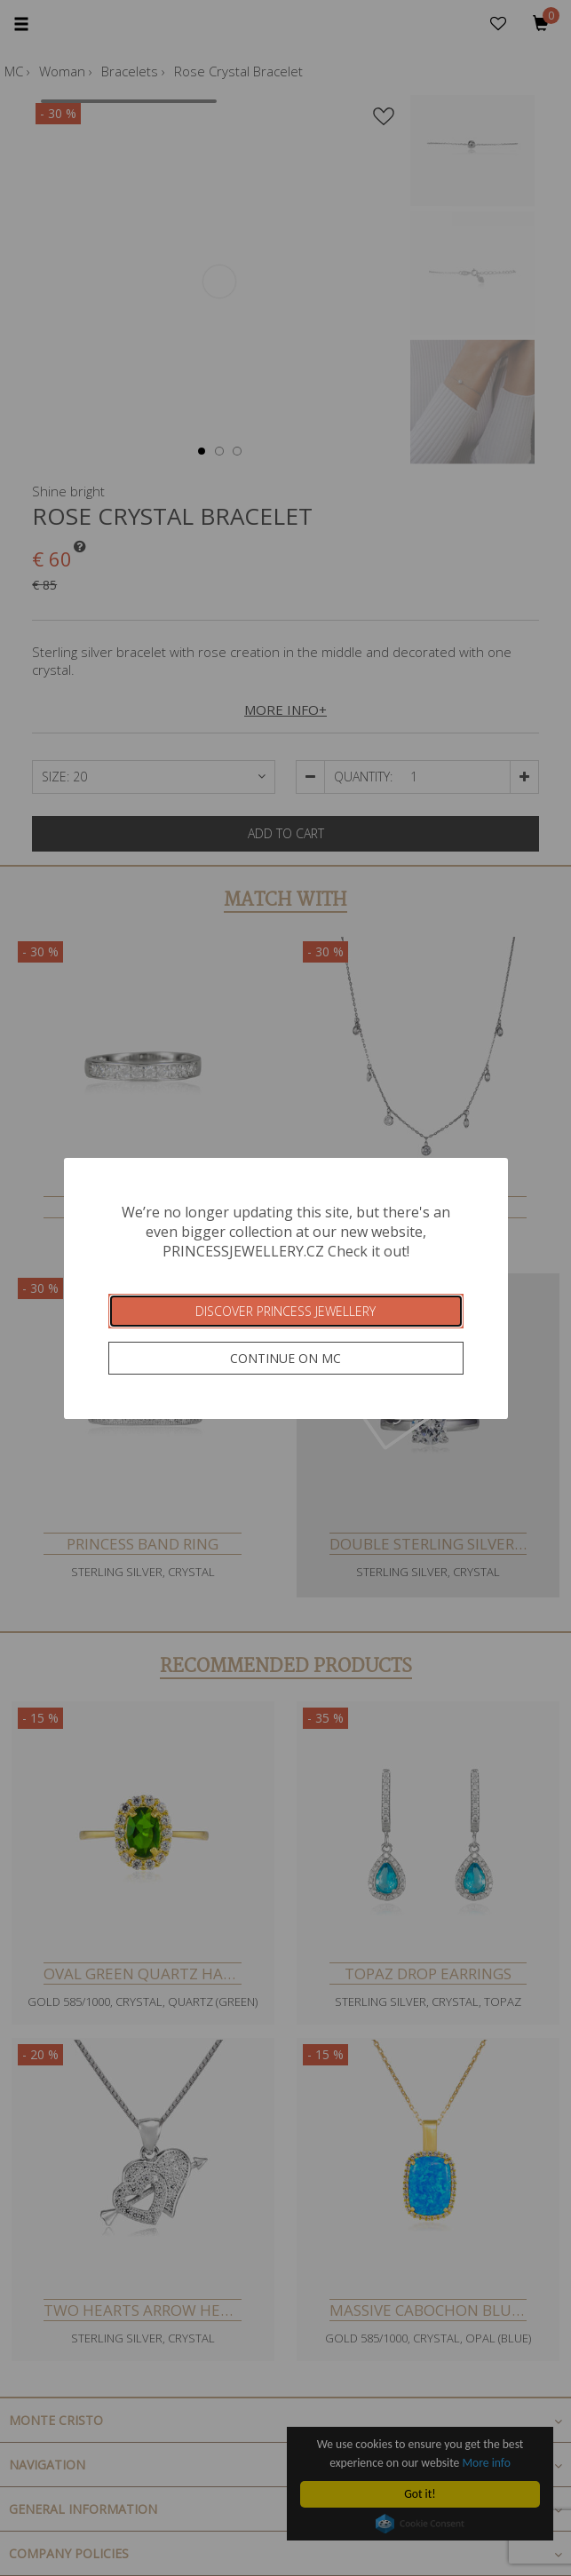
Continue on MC (285, 1358)
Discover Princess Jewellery (285, 1311)
